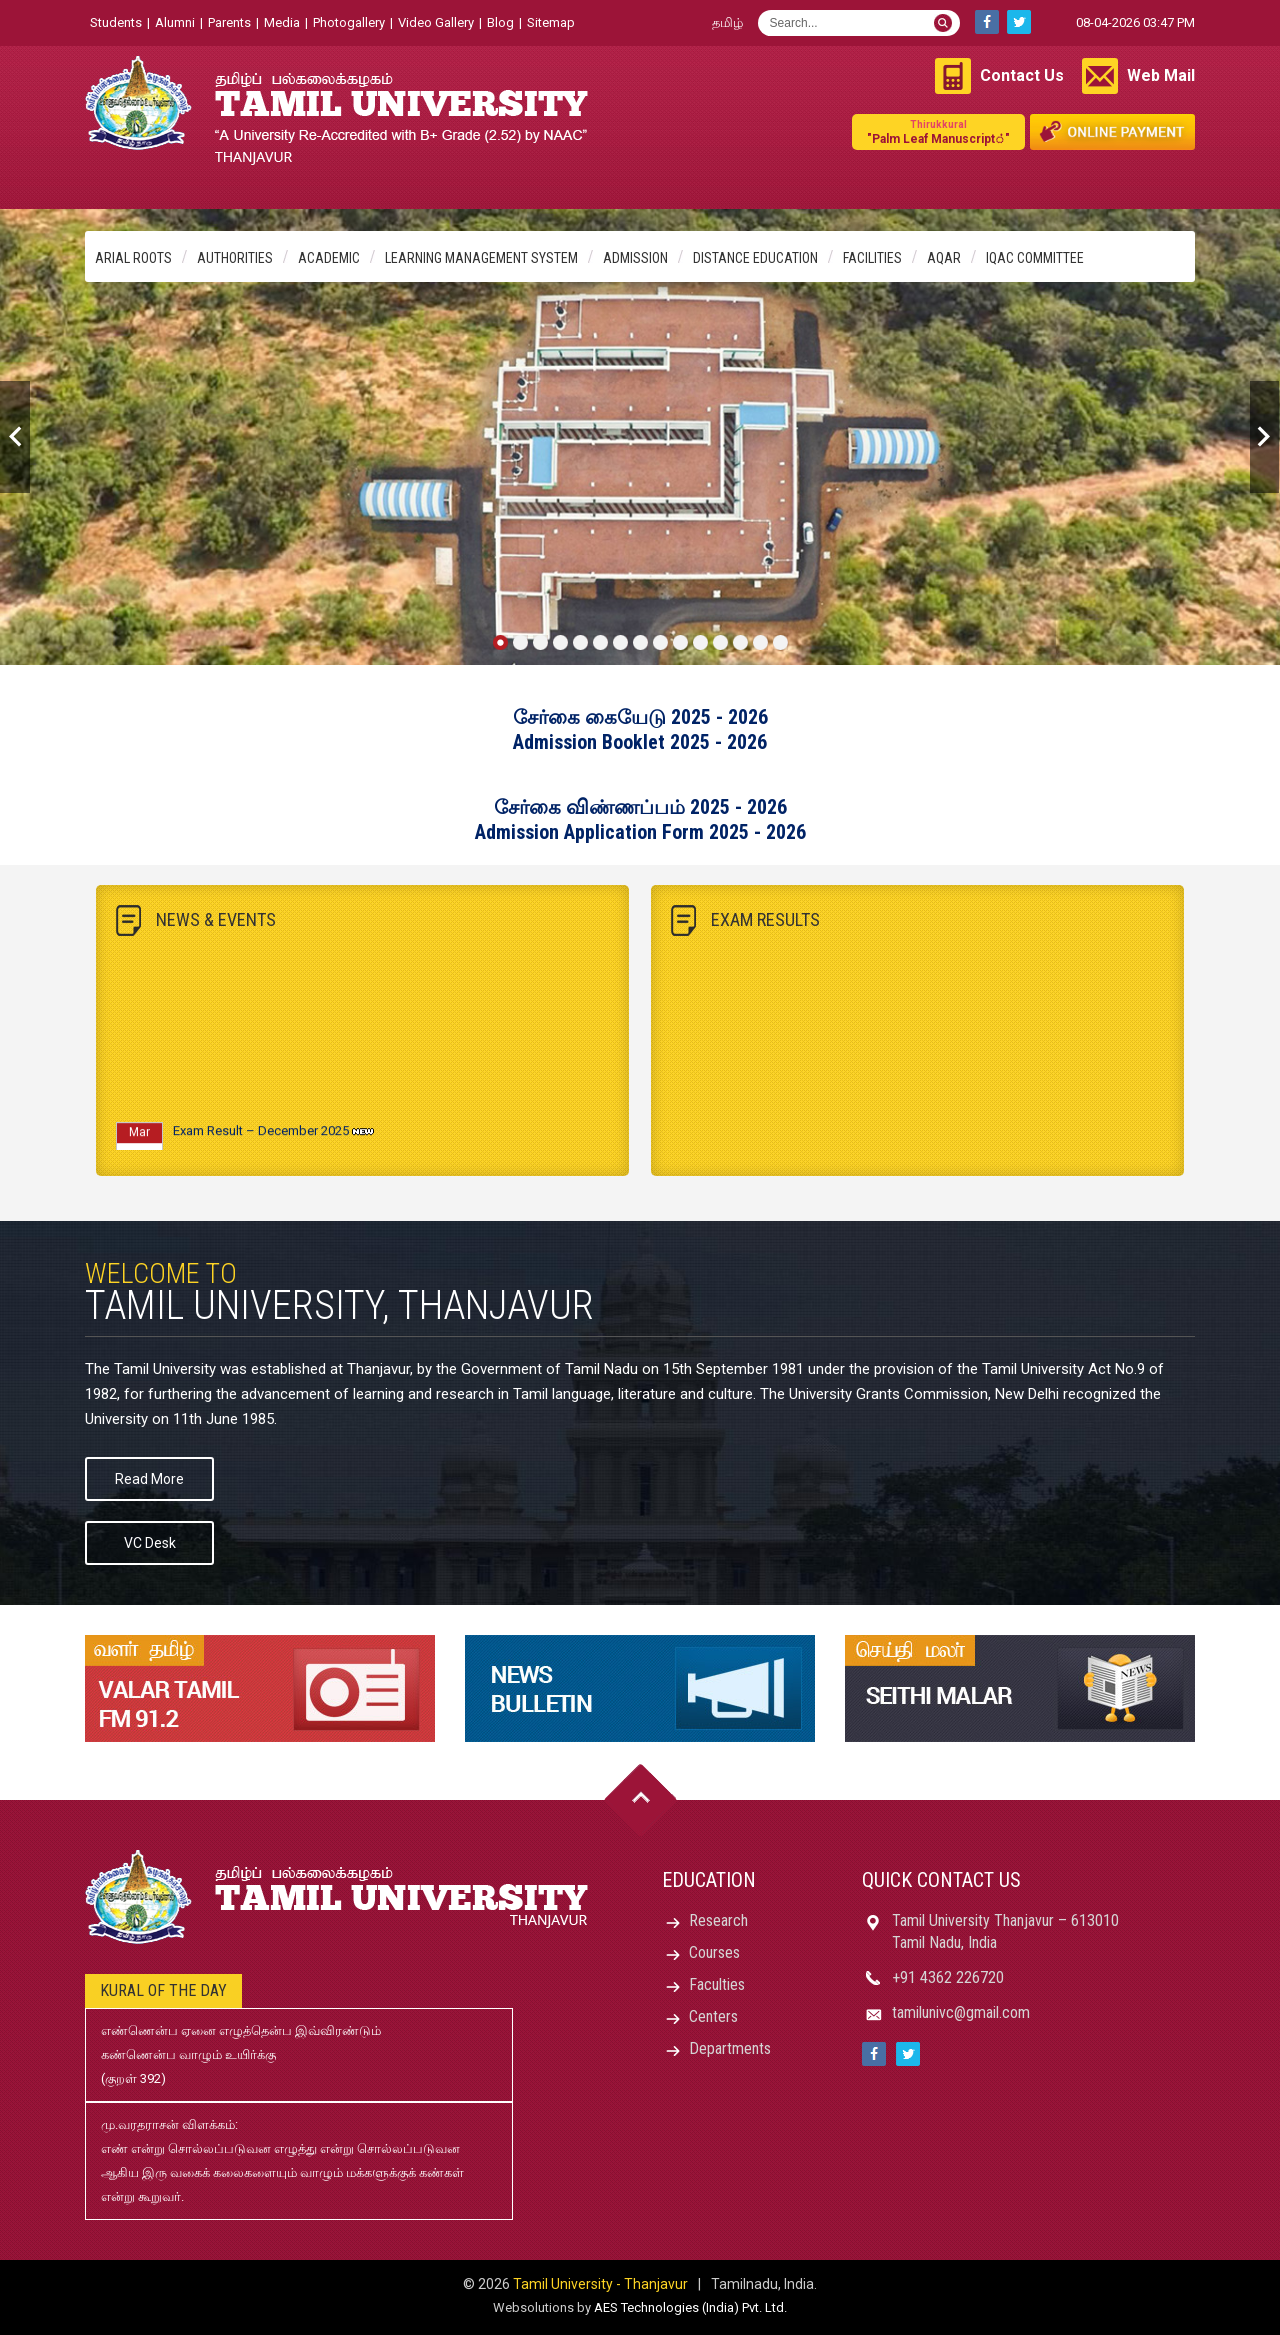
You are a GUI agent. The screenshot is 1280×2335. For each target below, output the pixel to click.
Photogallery (349, 22)
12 (720, 642)
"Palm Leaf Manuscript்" (938, 131)
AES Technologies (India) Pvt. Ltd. (690, 2307)
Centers (713, 2016)
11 (700, 642)
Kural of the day (163, 1990)
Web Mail (1161, 75)
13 (740, 642)
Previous (15, 437)
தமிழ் (727, 22)
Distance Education (755, 258)
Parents (229, 22)
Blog (500, 22)
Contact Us (1022, 75)
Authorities (235, 258)
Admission (635, 258)
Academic (329, 258)
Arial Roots (133, 258)
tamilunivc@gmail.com (961, 2012)
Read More (149, 1479)
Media (282, 22)
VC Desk (150, 1543)
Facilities (872, 258)
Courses (714, 1952)
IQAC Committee (1035, 258)
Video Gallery (436, 22)
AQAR (944, 258)
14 (760, 642)
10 (680, 642)
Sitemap (551, 22)
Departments (730, 2048)
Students (116, 22)
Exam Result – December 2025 (261, 1136)
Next (1265, 437)
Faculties (717, 1984)
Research (718, 1920)
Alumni (175, 22)
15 (780, 642)
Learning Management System (481, 258)
